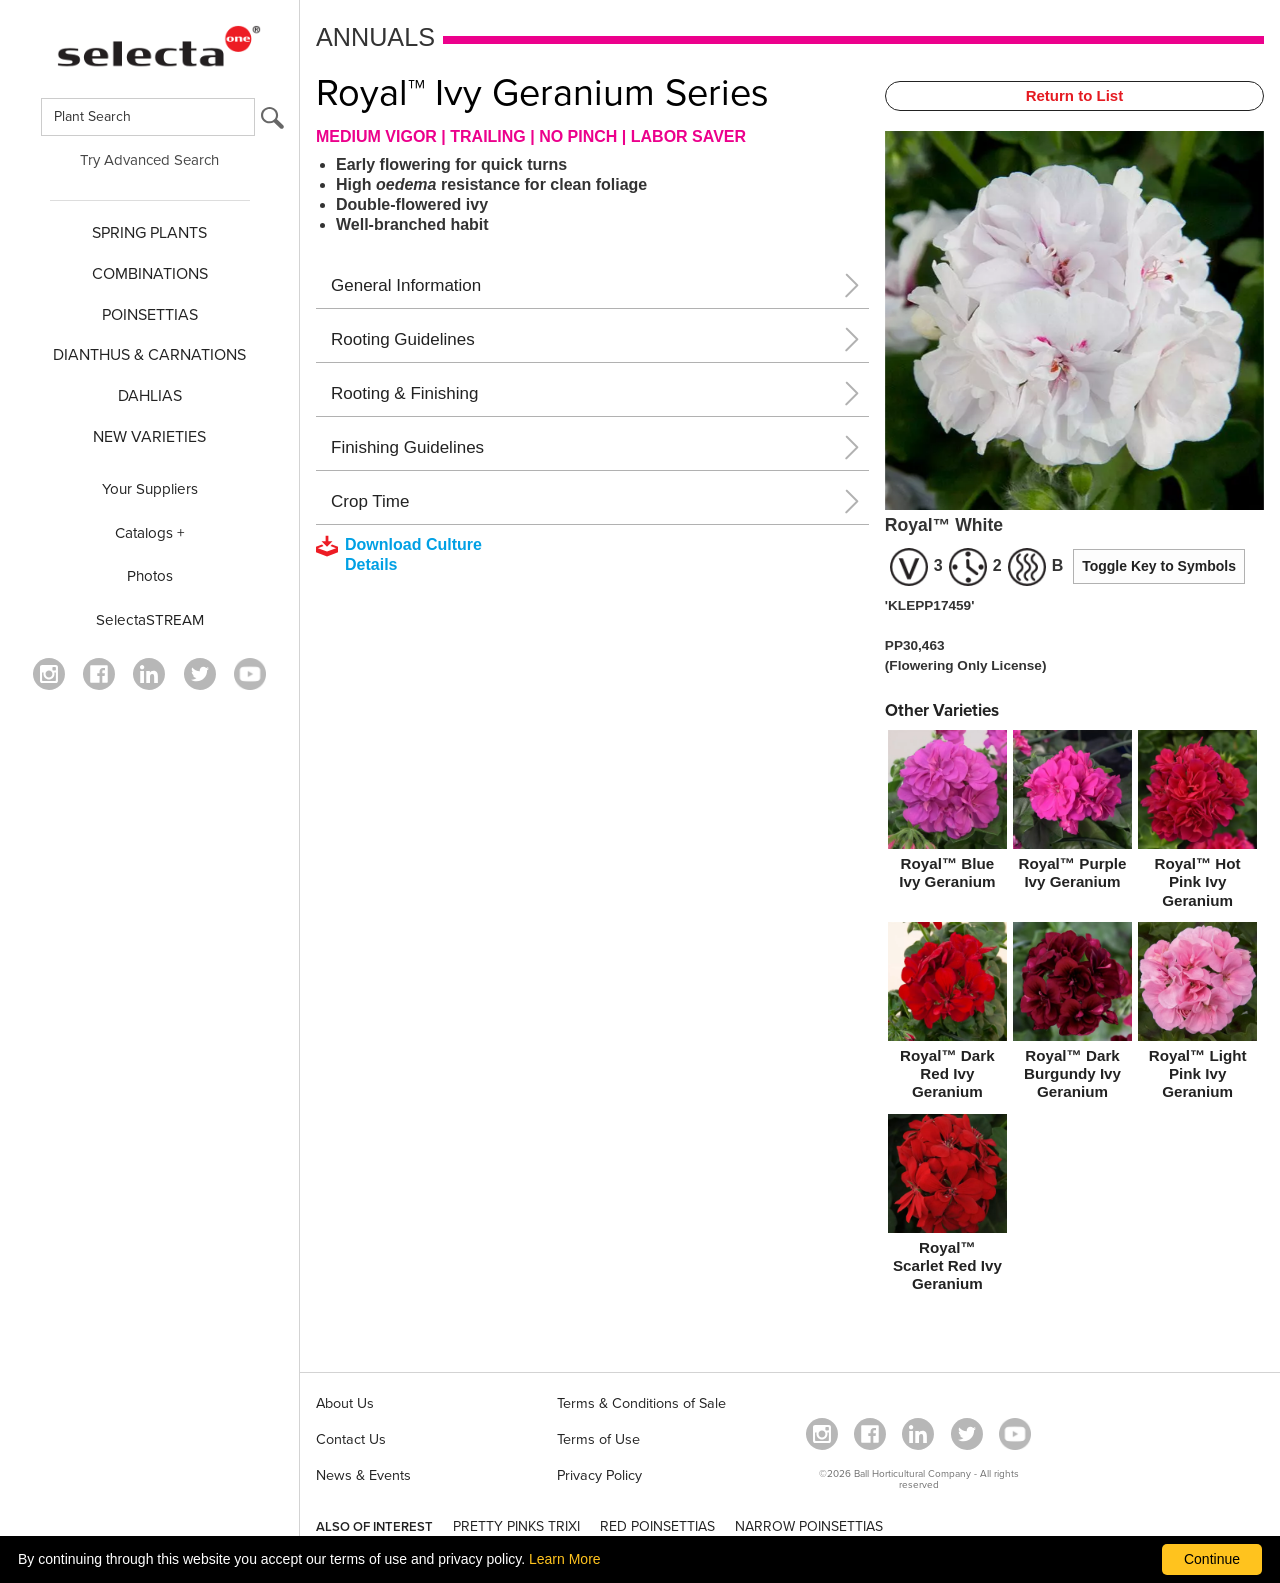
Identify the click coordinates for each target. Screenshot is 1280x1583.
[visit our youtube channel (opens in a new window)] (250, 674)
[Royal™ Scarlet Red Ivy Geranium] (947, 1207)
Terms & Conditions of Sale (641, 1403)
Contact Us (351, 1439)
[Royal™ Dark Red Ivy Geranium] (947, 1015)
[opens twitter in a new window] (200, 674)
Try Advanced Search (149, 160)
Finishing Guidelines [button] (407, 447)
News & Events (363, 1475)
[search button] (272, 122)
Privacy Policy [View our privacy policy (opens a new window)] (599, 1475)
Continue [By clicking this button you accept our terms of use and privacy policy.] (1212, 1559)
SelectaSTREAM (150, 620)
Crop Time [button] (370, 501)
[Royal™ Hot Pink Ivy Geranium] (1197, 823)
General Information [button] (406, 285)
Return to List (1075, 95)
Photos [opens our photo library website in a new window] (150, 576)
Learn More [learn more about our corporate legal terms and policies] (565, 1559)
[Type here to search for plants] (148, 117)
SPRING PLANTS (149, 233)
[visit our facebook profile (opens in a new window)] (99, 674)
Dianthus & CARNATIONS (149, 355)
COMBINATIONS (150, 274)
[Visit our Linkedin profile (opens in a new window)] (149, 674)
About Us (345, 1403)
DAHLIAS (150, 396)
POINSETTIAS (150, 315)
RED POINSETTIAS (657, 1526)
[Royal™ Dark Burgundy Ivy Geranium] (1072, 1015)
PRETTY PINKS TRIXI (516, 1526)
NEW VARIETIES (149, 437)
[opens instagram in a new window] (49, 674)
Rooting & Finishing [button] (404, 393)
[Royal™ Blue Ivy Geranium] (947, 814)
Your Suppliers (150, 489)
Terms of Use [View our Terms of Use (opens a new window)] (598, 1439)
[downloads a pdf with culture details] (413, 555)
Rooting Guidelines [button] (403, 339)
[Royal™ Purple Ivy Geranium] (1072, 814)
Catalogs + (150, 533)
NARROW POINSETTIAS (809, 1526)
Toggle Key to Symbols (1159, 566)
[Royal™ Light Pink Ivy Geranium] (1197, 1015)
